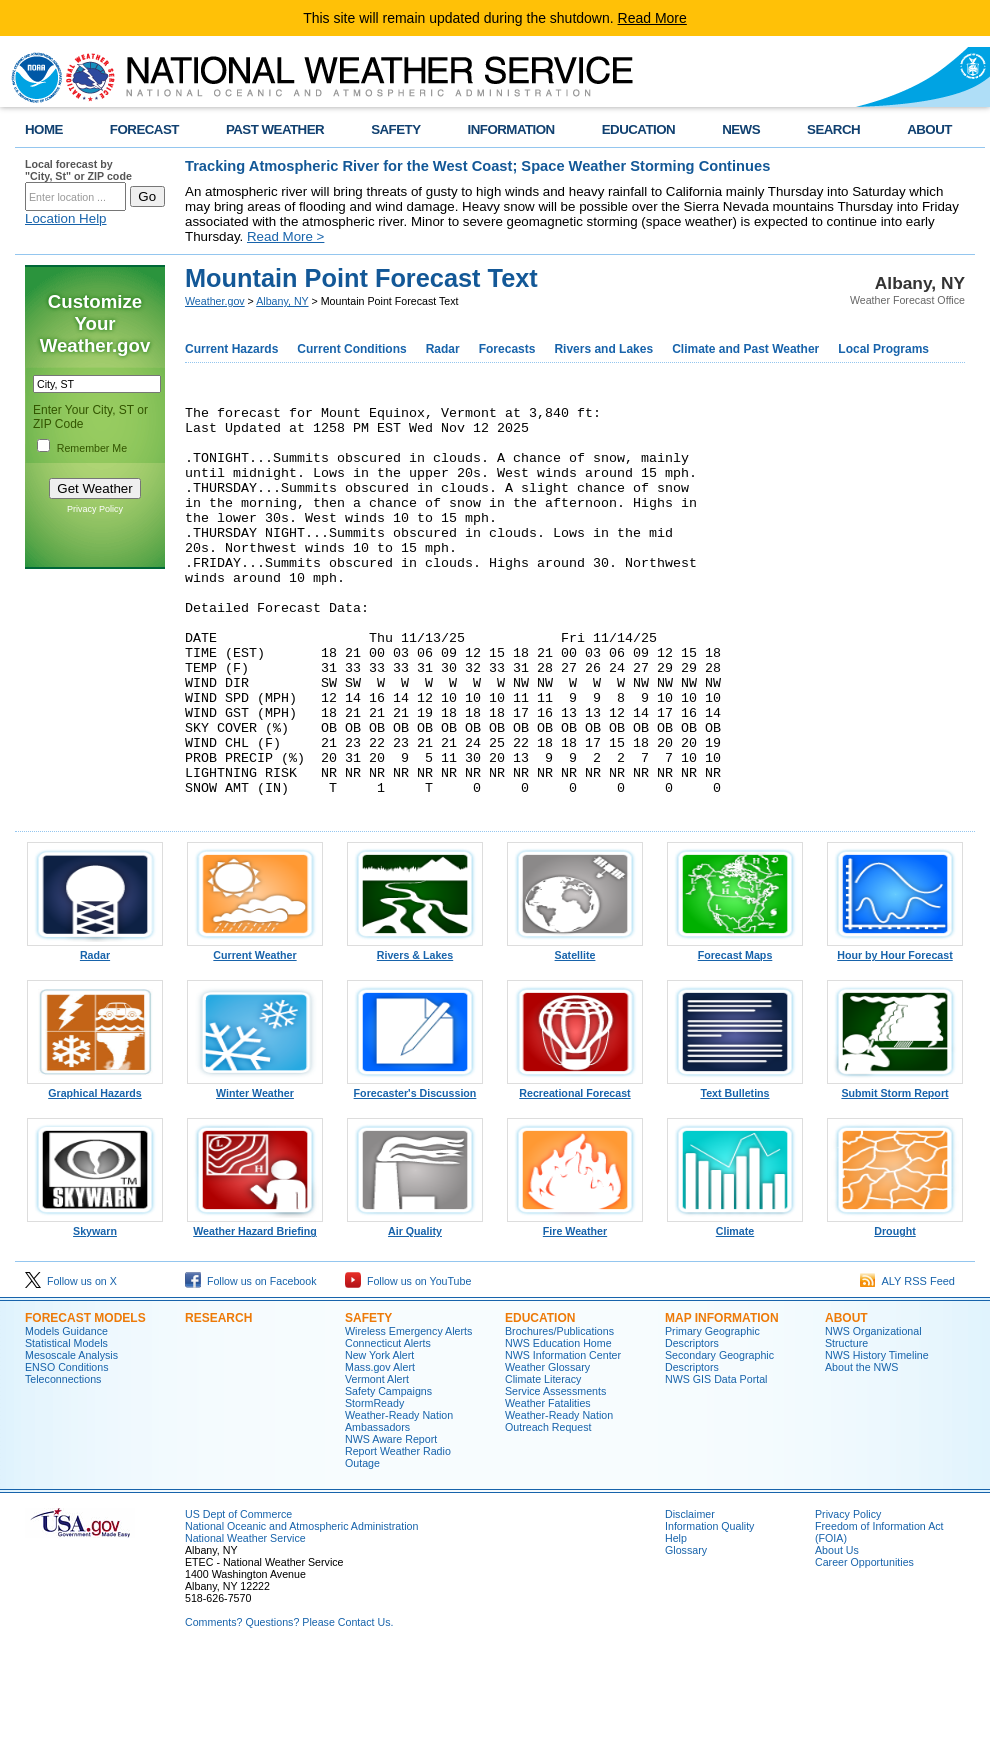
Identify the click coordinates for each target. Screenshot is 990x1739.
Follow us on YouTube (408, 1362)
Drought (895, 1307)
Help (676, 1619)
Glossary (686, 1631)
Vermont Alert (377, 1460)
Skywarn (95, 1307)
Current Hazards (231, 349)
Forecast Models (85, 1399)
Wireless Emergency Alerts (408, 1412)
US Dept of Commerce (238, 1595)
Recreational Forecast (575, 1169)
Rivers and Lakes (603, 349)
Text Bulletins (735, 1169)
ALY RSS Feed (907, 1362)
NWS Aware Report (391, 1520)
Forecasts (507, 349)
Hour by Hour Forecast (895, 1031)
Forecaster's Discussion (415, 1169)
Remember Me (92, 448)
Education (540, 1399)
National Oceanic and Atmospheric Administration (301, 1607)
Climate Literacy (543, 1460)
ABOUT (929, 129)
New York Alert (379, 1436)
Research (218, 1399)
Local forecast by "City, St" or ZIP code (78, 170)
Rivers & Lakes (415, 1031)
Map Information (722, 1399)
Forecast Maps (735, 1031)
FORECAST (144, 129)
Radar (443, 349)
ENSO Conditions (67, 1448)
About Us (837, 1631)
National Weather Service (245, 1619)
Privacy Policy (95, 509)
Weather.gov (215, 301)
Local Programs (883, 349)
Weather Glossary (547, 1448)
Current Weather (255, 1031)
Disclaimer (690, 1595)
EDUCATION (638, 129)
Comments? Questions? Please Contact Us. (289, 1703)
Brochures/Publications (559, 1412)
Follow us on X (71, 1362)
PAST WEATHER (275, 129)
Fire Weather (575, 1307)
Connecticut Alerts (388, 1424)
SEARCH (833, 129)
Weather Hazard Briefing (255, 1307)
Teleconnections (63, 1460)
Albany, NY (282, 301)
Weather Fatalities (548, 1484)
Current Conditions (351, 349)
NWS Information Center (563, 1436)
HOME (44, 129)
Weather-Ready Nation (559, 1496)
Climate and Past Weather (745, 349)
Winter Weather (255, 1169)
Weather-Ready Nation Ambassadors (399, 1502)
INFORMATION (511, 129)
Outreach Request (548, 1508)
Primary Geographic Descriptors (712, 1418)
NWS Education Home (558, 1424)
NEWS (741, 129)
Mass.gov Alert (380, 1448)
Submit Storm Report (895, 1169)
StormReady (374, 1484)
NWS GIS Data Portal (716, 1460)
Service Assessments (555, 1472)
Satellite (575, 1031)
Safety (368, 1399)
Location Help (66, 218)
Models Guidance (66, 1412)
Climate (735, 1307)
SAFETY (395, 129)
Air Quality (415, 1307)
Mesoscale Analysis (71, 1436)
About (846, 1399)
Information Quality (709, 1607)
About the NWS (861, 1448)
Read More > (285, 236)
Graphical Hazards (95, 1169)
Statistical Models (66, 1424)
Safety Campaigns (388, 1472)
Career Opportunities (864, 1643)
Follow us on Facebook (251, 1362)
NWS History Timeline (877, 1436)
